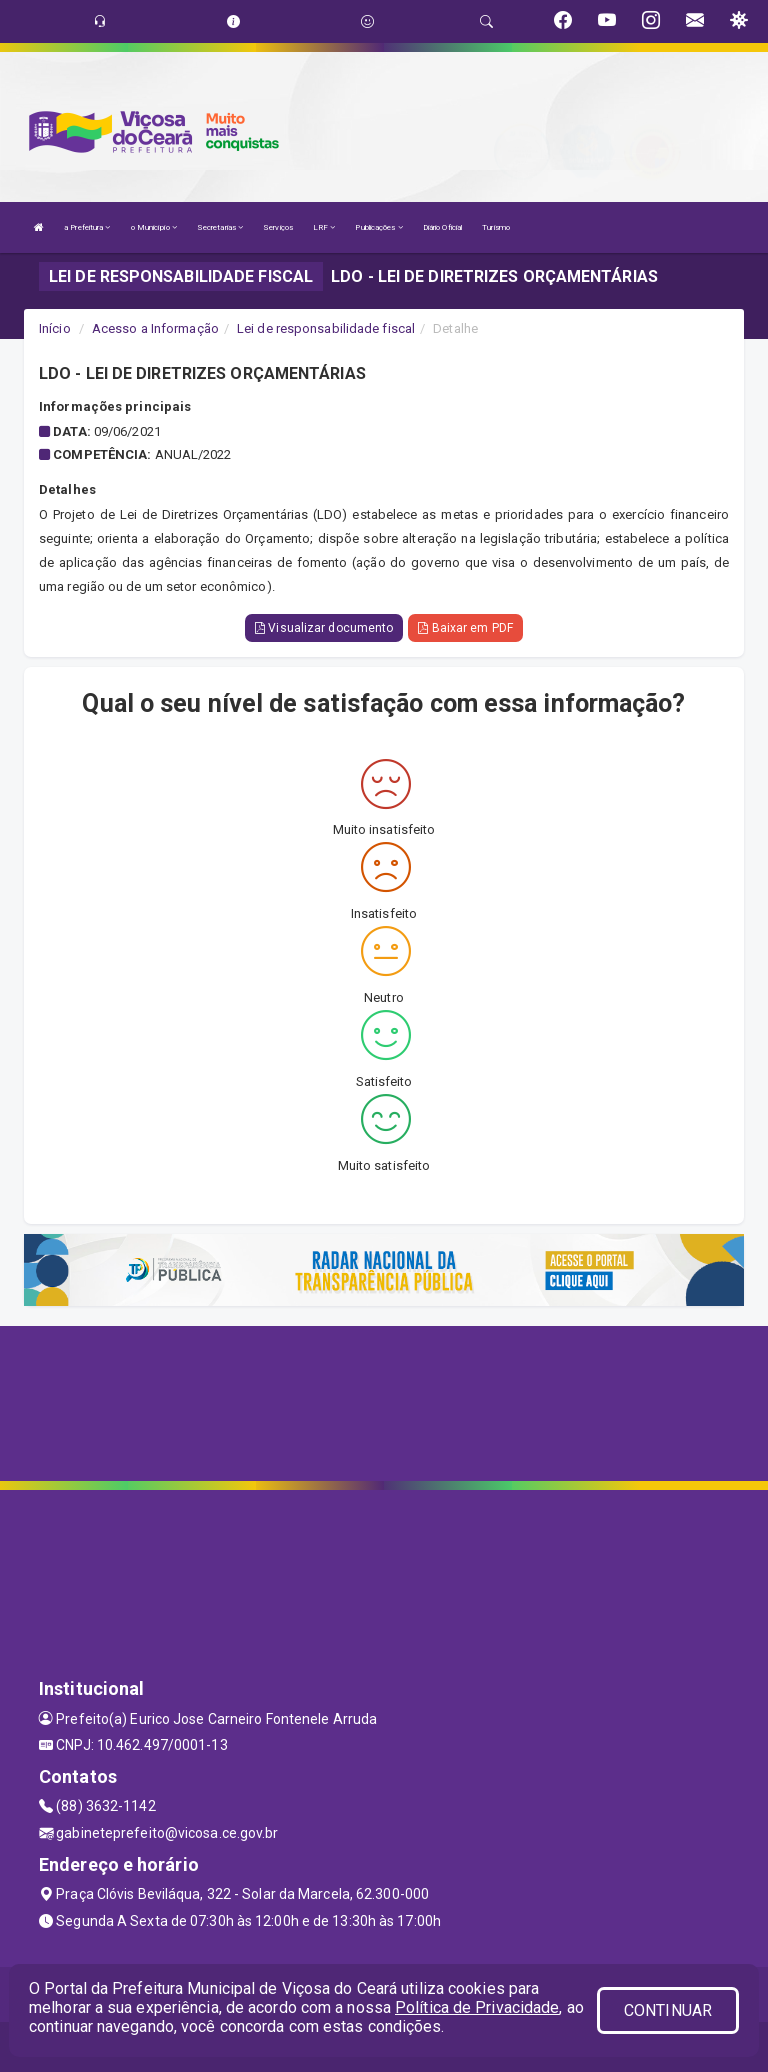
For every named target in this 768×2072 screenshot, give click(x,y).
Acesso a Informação (155, 328)
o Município (154, 227)
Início (55, 328)
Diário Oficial (442, 227)
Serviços (278, 227)
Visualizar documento (324, 628)
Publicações (378, 227)
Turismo (496, 227)
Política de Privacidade (477, 2007)
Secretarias (220, 227)
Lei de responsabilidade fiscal (326, 328)
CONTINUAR (668, 2010)
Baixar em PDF (465, 628)
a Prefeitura (87, 227)
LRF (324, 227)
